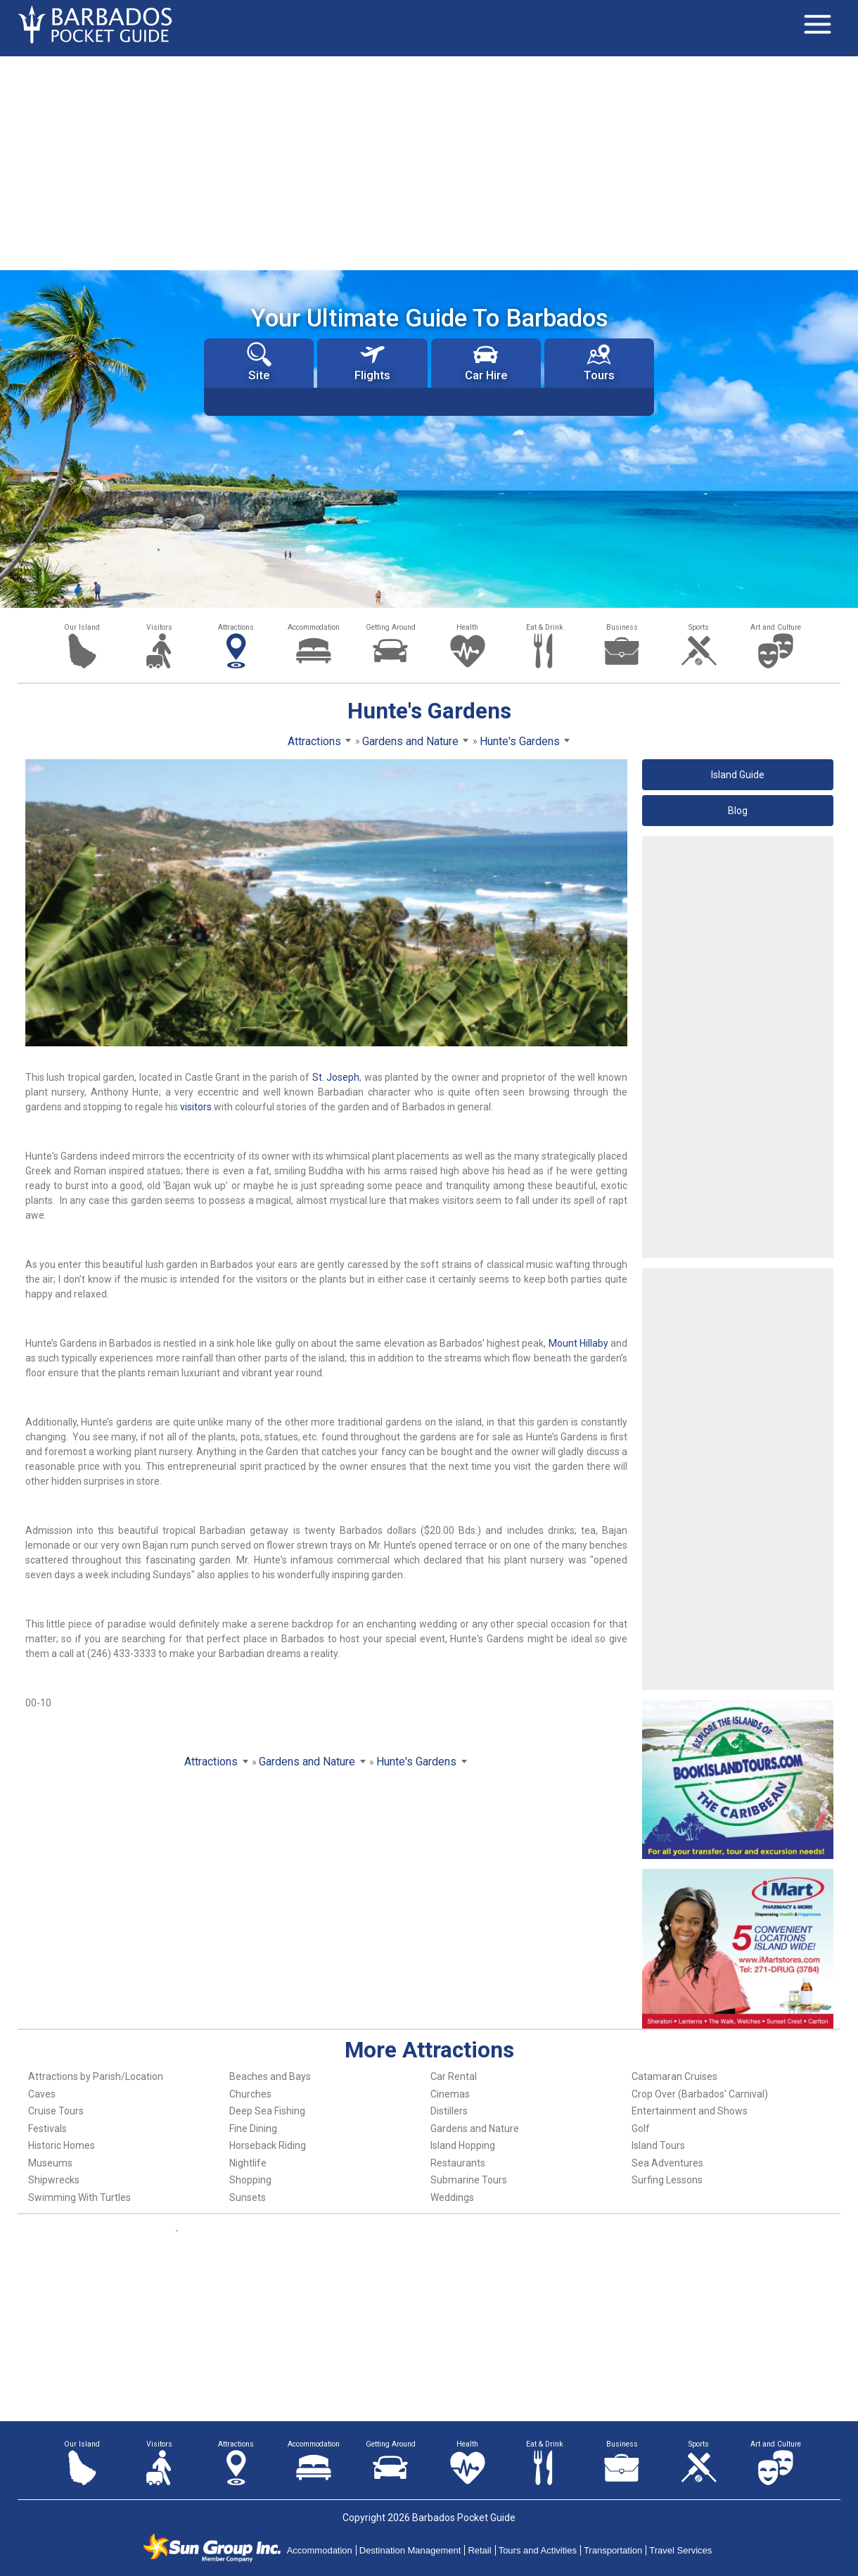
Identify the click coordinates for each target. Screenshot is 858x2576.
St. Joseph (336, 1077)
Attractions (236, 627)
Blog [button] (738, 810)
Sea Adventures (667, 2163)
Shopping (250, 2179)
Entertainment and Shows (690, 2111)
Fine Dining (253, 2128)
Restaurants (457, 2163)
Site (259, 362)
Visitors (159, 627)
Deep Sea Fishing (267, 2111)
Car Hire (486, 362)
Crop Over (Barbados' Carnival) (700, 2094)
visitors (196, 1106)
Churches (250, 2094)
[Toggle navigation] (817, 24)
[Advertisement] (429, 161)
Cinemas (450, 2094)
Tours (599, 362)
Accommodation (314, 627)
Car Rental (453, 2076)
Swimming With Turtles (79, 2197)
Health (467, 627)
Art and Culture (775, 627)
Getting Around (391, 627)
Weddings (452, 2197)
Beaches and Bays (270, 2076)
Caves (42, 2094)
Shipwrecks (53, 2179)
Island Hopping (462, 2145)
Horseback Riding (267, 2145)
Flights (372, 362)
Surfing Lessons (667, 2179)
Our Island (82, 627)
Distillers (449, 2111)
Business (622, 627)
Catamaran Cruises (674, 2076)
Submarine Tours (468, 2179)
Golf (641, 2128)
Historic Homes (61, 2145)
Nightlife (248, 2163)
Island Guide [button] (737, 774)
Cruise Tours (56, 2111)
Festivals (47, 2128)
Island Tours (658, 2145)
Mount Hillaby (578, 1343)
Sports (699, 627)
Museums (50, 2163)
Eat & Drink (544, 627)
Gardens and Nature (474, 2128)
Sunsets (247, 2197)
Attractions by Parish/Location (95, 2076)
